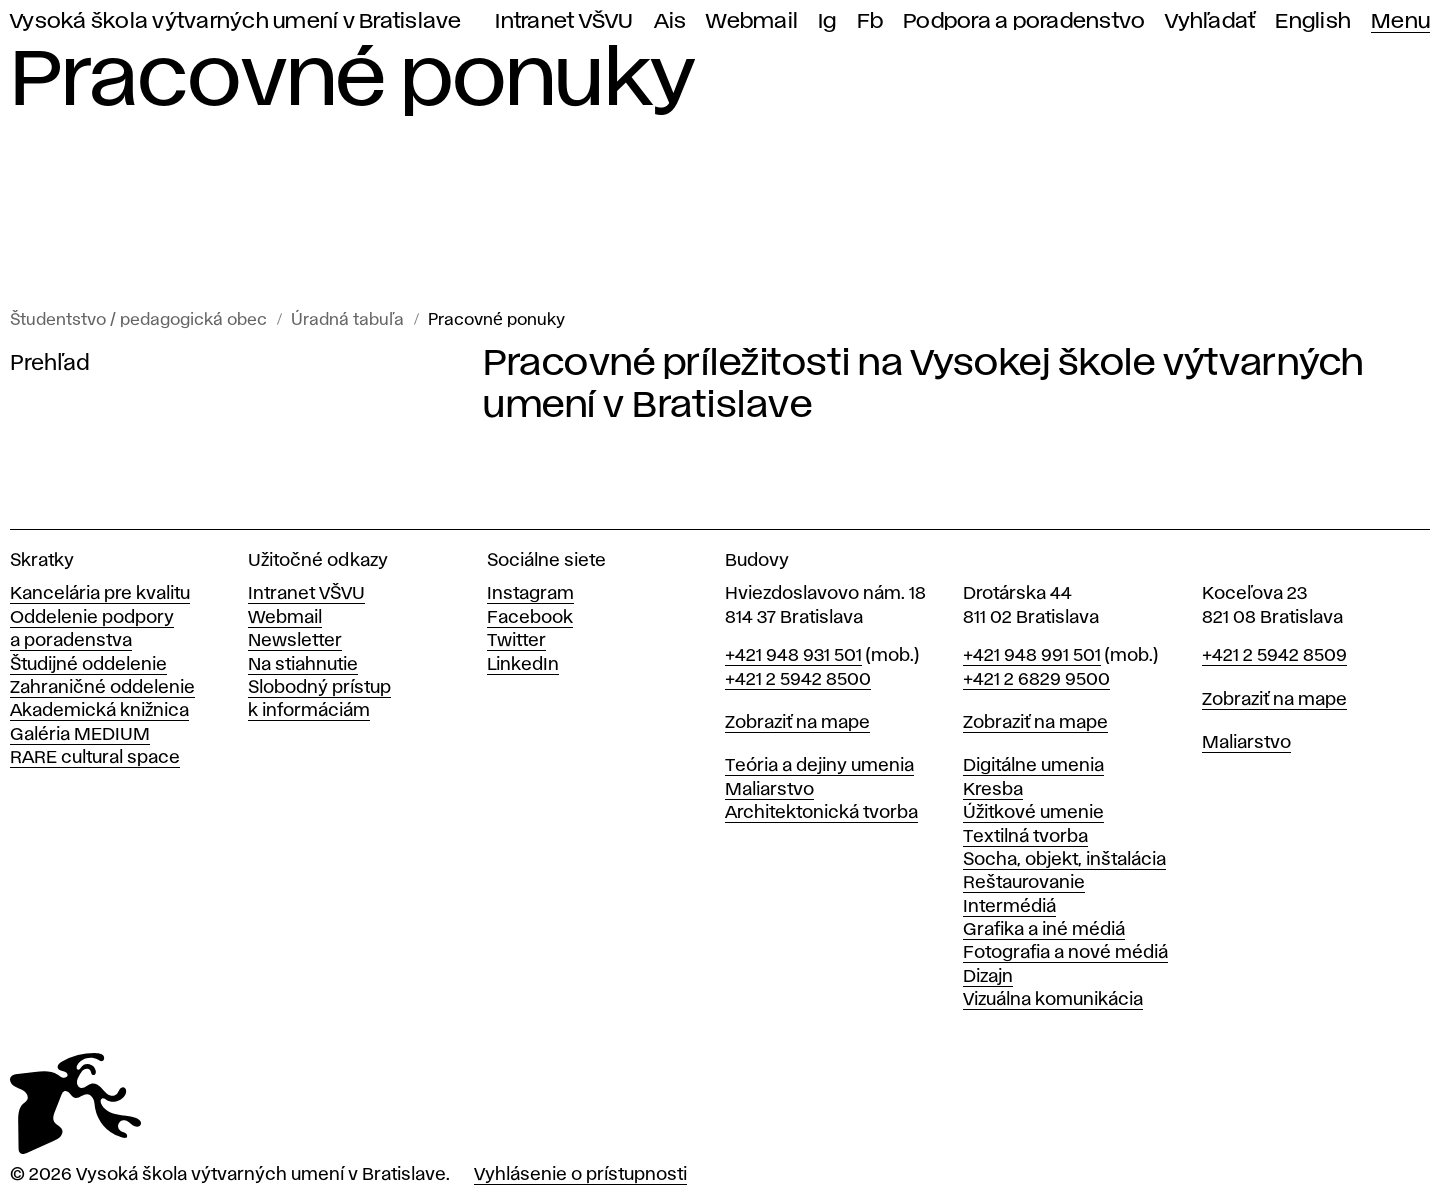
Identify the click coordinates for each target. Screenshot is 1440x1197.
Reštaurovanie (1024, 883)
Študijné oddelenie (88, 665)
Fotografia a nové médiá (1065, 953)
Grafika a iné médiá (1044, 930)
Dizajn (988, 977)
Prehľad (50, 364)
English (1313, 21)
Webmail (752, 21)
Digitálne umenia (1033, 766)
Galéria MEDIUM (80, 735)
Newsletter (295, 641)
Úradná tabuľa (347, 320)
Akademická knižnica (99, 711)
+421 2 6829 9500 (1036, 680)
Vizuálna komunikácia (1053, 1000)
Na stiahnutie (303, 665)
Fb (870, 21)
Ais (670, 21)
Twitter (516, 641)
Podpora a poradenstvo (1024, 21)
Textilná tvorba (1025, 837)
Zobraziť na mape (797, 723)
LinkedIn (523, 665)
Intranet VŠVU (564, 21)
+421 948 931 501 (793, 656)
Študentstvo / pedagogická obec (138, 320)
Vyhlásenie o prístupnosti (580, 1175)
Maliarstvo (769, 790)
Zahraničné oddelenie (102, 688)
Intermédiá (1009, 907)
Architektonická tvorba (821, 813)
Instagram (530, 594)
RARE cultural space (95, 758)
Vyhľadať (1210, 21)
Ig (827, 21)
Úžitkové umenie (1033, 813)
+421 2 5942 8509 (1274, 656)
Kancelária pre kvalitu (100, 594)
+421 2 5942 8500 (798, 680)
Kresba (993, 790)
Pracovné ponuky (496, 320)
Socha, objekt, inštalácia (1064, 860)
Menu (1400, 21)
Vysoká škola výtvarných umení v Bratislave (236, 21)
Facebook (530, 618)
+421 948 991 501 (1032, 656)
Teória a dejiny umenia (819, 766)
